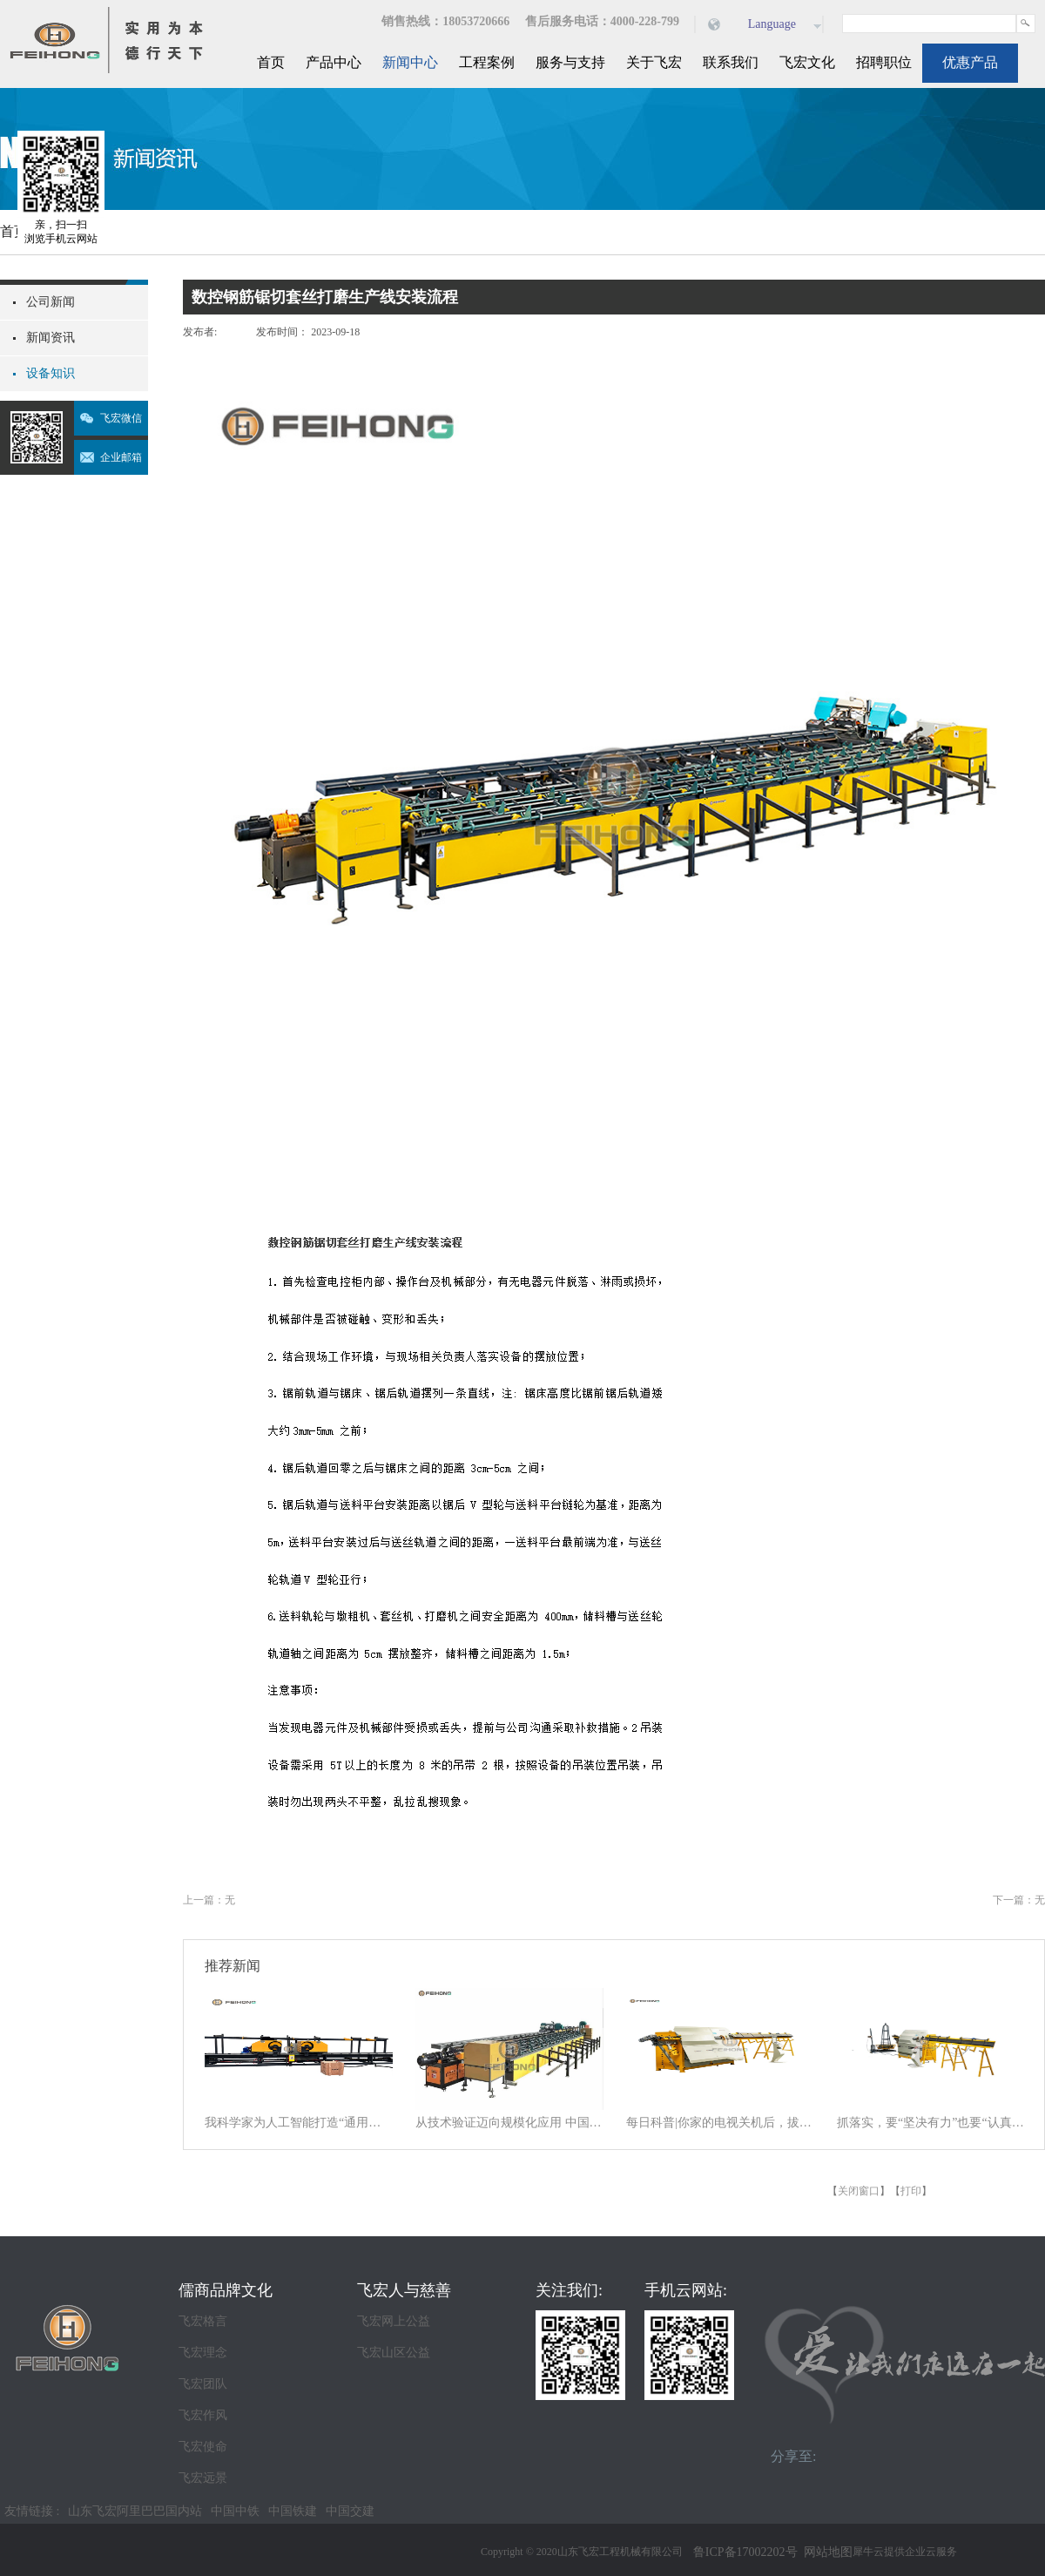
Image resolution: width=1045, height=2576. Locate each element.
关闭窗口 (859, 2191)
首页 (271, 62)
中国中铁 (235, 2511)
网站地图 (825, 2552)
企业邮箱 (121, 457)
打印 (910, 2191)
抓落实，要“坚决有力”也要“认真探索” (931, 2122)
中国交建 (350, 2511)
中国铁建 (292, 2511)
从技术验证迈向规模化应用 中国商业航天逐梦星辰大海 (509, 2122)
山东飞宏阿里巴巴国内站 (135, 2511)
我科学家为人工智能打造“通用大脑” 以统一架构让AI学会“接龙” (299, 2122)
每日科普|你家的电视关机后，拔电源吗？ (720, 2122)
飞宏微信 (121, 418)
